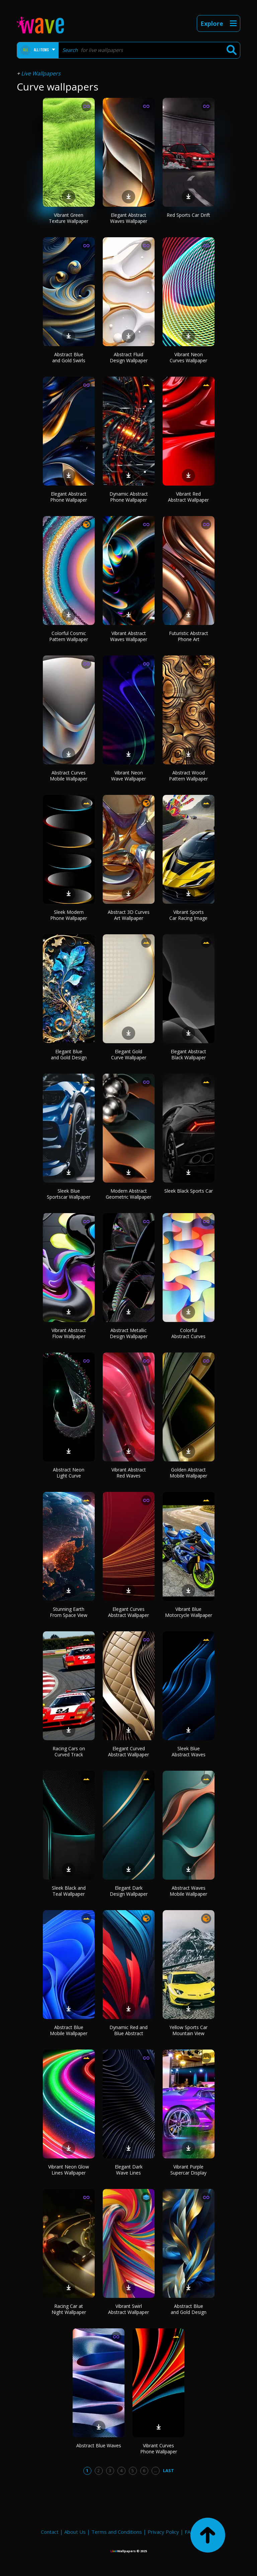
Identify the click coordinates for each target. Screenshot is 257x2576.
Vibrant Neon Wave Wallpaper (128, 775)
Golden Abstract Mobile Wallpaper (188, 1472)
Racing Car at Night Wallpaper (69, 2309)
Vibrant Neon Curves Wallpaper (188, 357)
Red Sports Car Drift (188, 215)
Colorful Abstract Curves (188, 1333)
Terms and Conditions (116, 2531)
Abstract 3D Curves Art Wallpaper (129, 915)
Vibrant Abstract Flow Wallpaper (69, 1333)
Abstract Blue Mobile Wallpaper (68, 2030)
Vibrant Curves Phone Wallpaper (158, 2448)
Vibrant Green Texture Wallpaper (68, 218)
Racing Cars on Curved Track (69, 1751)
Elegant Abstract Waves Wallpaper (128, 218)
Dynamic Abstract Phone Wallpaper (128, 497)
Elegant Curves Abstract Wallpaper (128, 1612)
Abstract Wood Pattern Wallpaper (188, 775)
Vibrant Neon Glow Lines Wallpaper (68, 2169)
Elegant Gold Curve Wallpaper (128, 1054)
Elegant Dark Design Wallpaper (129, 1891)
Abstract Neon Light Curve (68, 1472)
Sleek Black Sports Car (188, 1191)
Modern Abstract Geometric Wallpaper (128, 1194)
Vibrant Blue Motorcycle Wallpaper (188, 1612)
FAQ (189, 2531)
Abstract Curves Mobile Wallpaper (68, 775)
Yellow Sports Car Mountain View (188, 2030)
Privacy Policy (163, 2531)
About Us (75, 2531)
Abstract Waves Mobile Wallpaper (188, 1891)
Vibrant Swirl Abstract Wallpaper (128, 2309)
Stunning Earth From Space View (68, 1612)
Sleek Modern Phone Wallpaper (68, 915)
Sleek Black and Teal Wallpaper (69, 1891)
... (155, 2470)
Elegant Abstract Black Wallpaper (188, 1054)
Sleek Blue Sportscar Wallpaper (68, 1194)
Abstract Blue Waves (98, 2445)
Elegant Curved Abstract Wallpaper (128, 1751)
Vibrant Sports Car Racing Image (188, 915)
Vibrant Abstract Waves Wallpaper (128, 636)
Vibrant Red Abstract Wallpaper (188, 497)
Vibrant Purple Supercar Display (188, 2169)
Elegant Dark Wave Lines (129, 2169)
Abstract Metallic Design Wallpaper (129, 1333)
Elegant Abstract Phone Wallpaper (68, 497)
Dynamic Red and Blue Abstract (128, 2030)
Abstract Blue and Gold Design (188, 2309)
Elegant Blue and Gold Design (69, 1054)
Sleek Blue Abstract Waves (188, 1751)
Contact (50, 2531)
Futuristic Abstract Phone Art (188, 636)
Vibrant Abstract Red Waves (128, 1472)
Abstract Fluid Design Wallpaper (129, 357)
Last (168, 2470)
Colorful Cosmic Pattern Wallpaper (68, 636)
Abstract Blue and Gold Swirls (68, 357)
